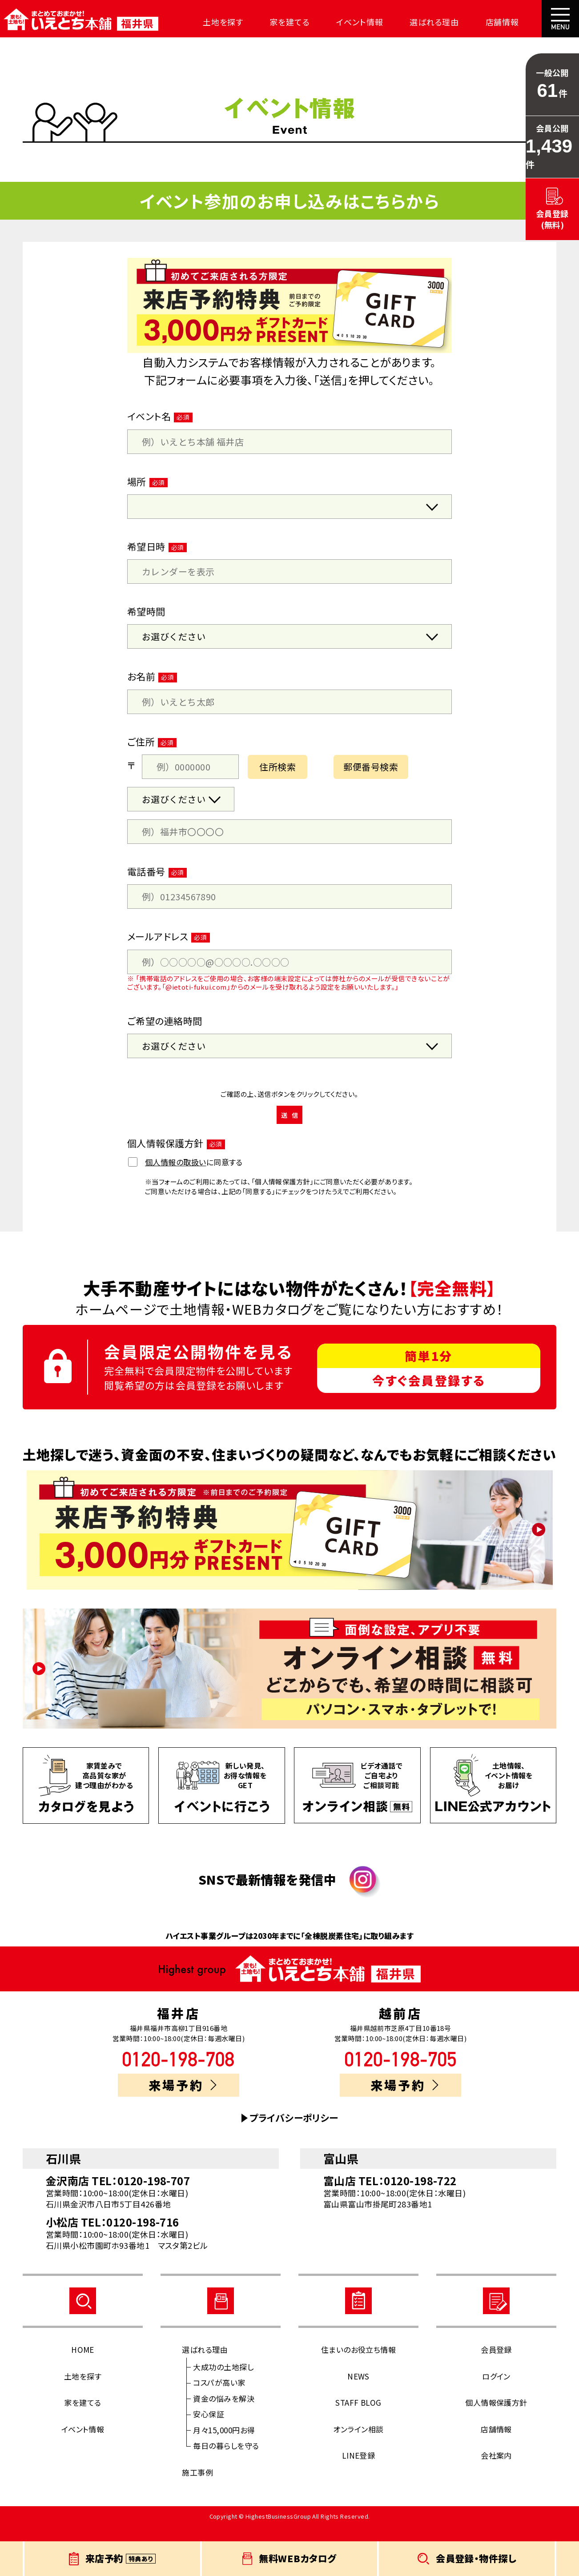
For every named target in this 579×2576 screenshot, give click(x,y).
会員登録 (496, 2365)
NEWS (358, 2391)
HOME (82, 2365)
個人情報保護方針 (496, 2418)
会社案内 (520, 22)
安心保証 (208, 2429)
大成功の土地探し (223, 2382)
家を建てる (271, 22)
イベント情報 (335, 22)
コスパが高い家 (219, 2397)
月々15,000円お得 (224, 2445)
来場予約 (183, 2100)
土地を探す (210, 22)
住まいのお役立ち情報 (358, 2365)
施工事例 (197, 2487)
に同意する (185, 1177)
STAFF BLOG (358, 2418)
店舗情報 (466, 22)
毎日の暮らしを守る (226, 2461)
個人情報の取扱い (175, 1178)
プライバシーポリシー (293, 2133)
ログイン (496, 2391)
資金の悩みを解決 (223, 2414)
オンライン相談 (358, 2444)
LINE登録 (358, 2470)
